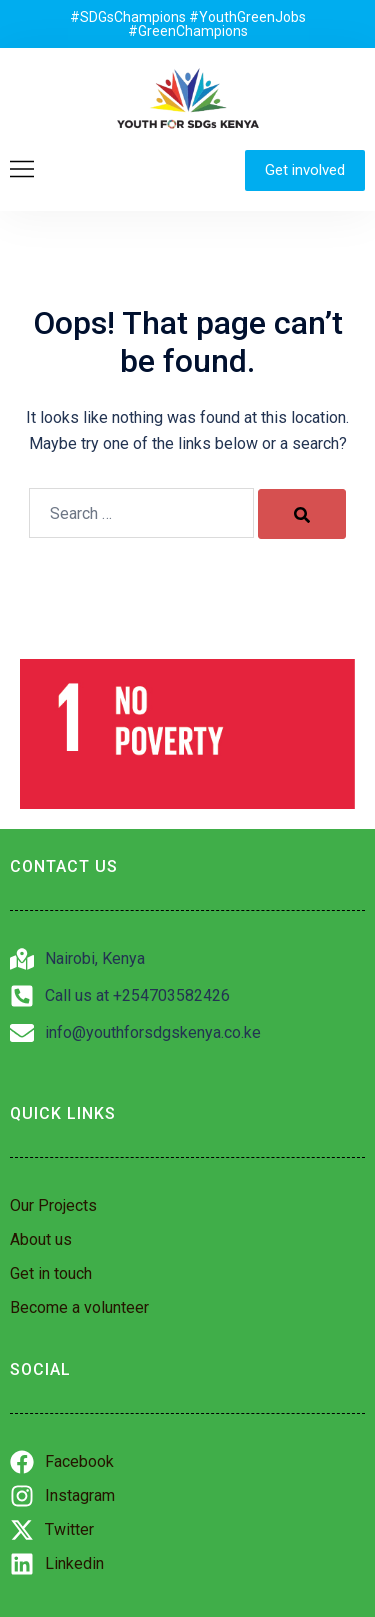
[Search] (302, 514)
